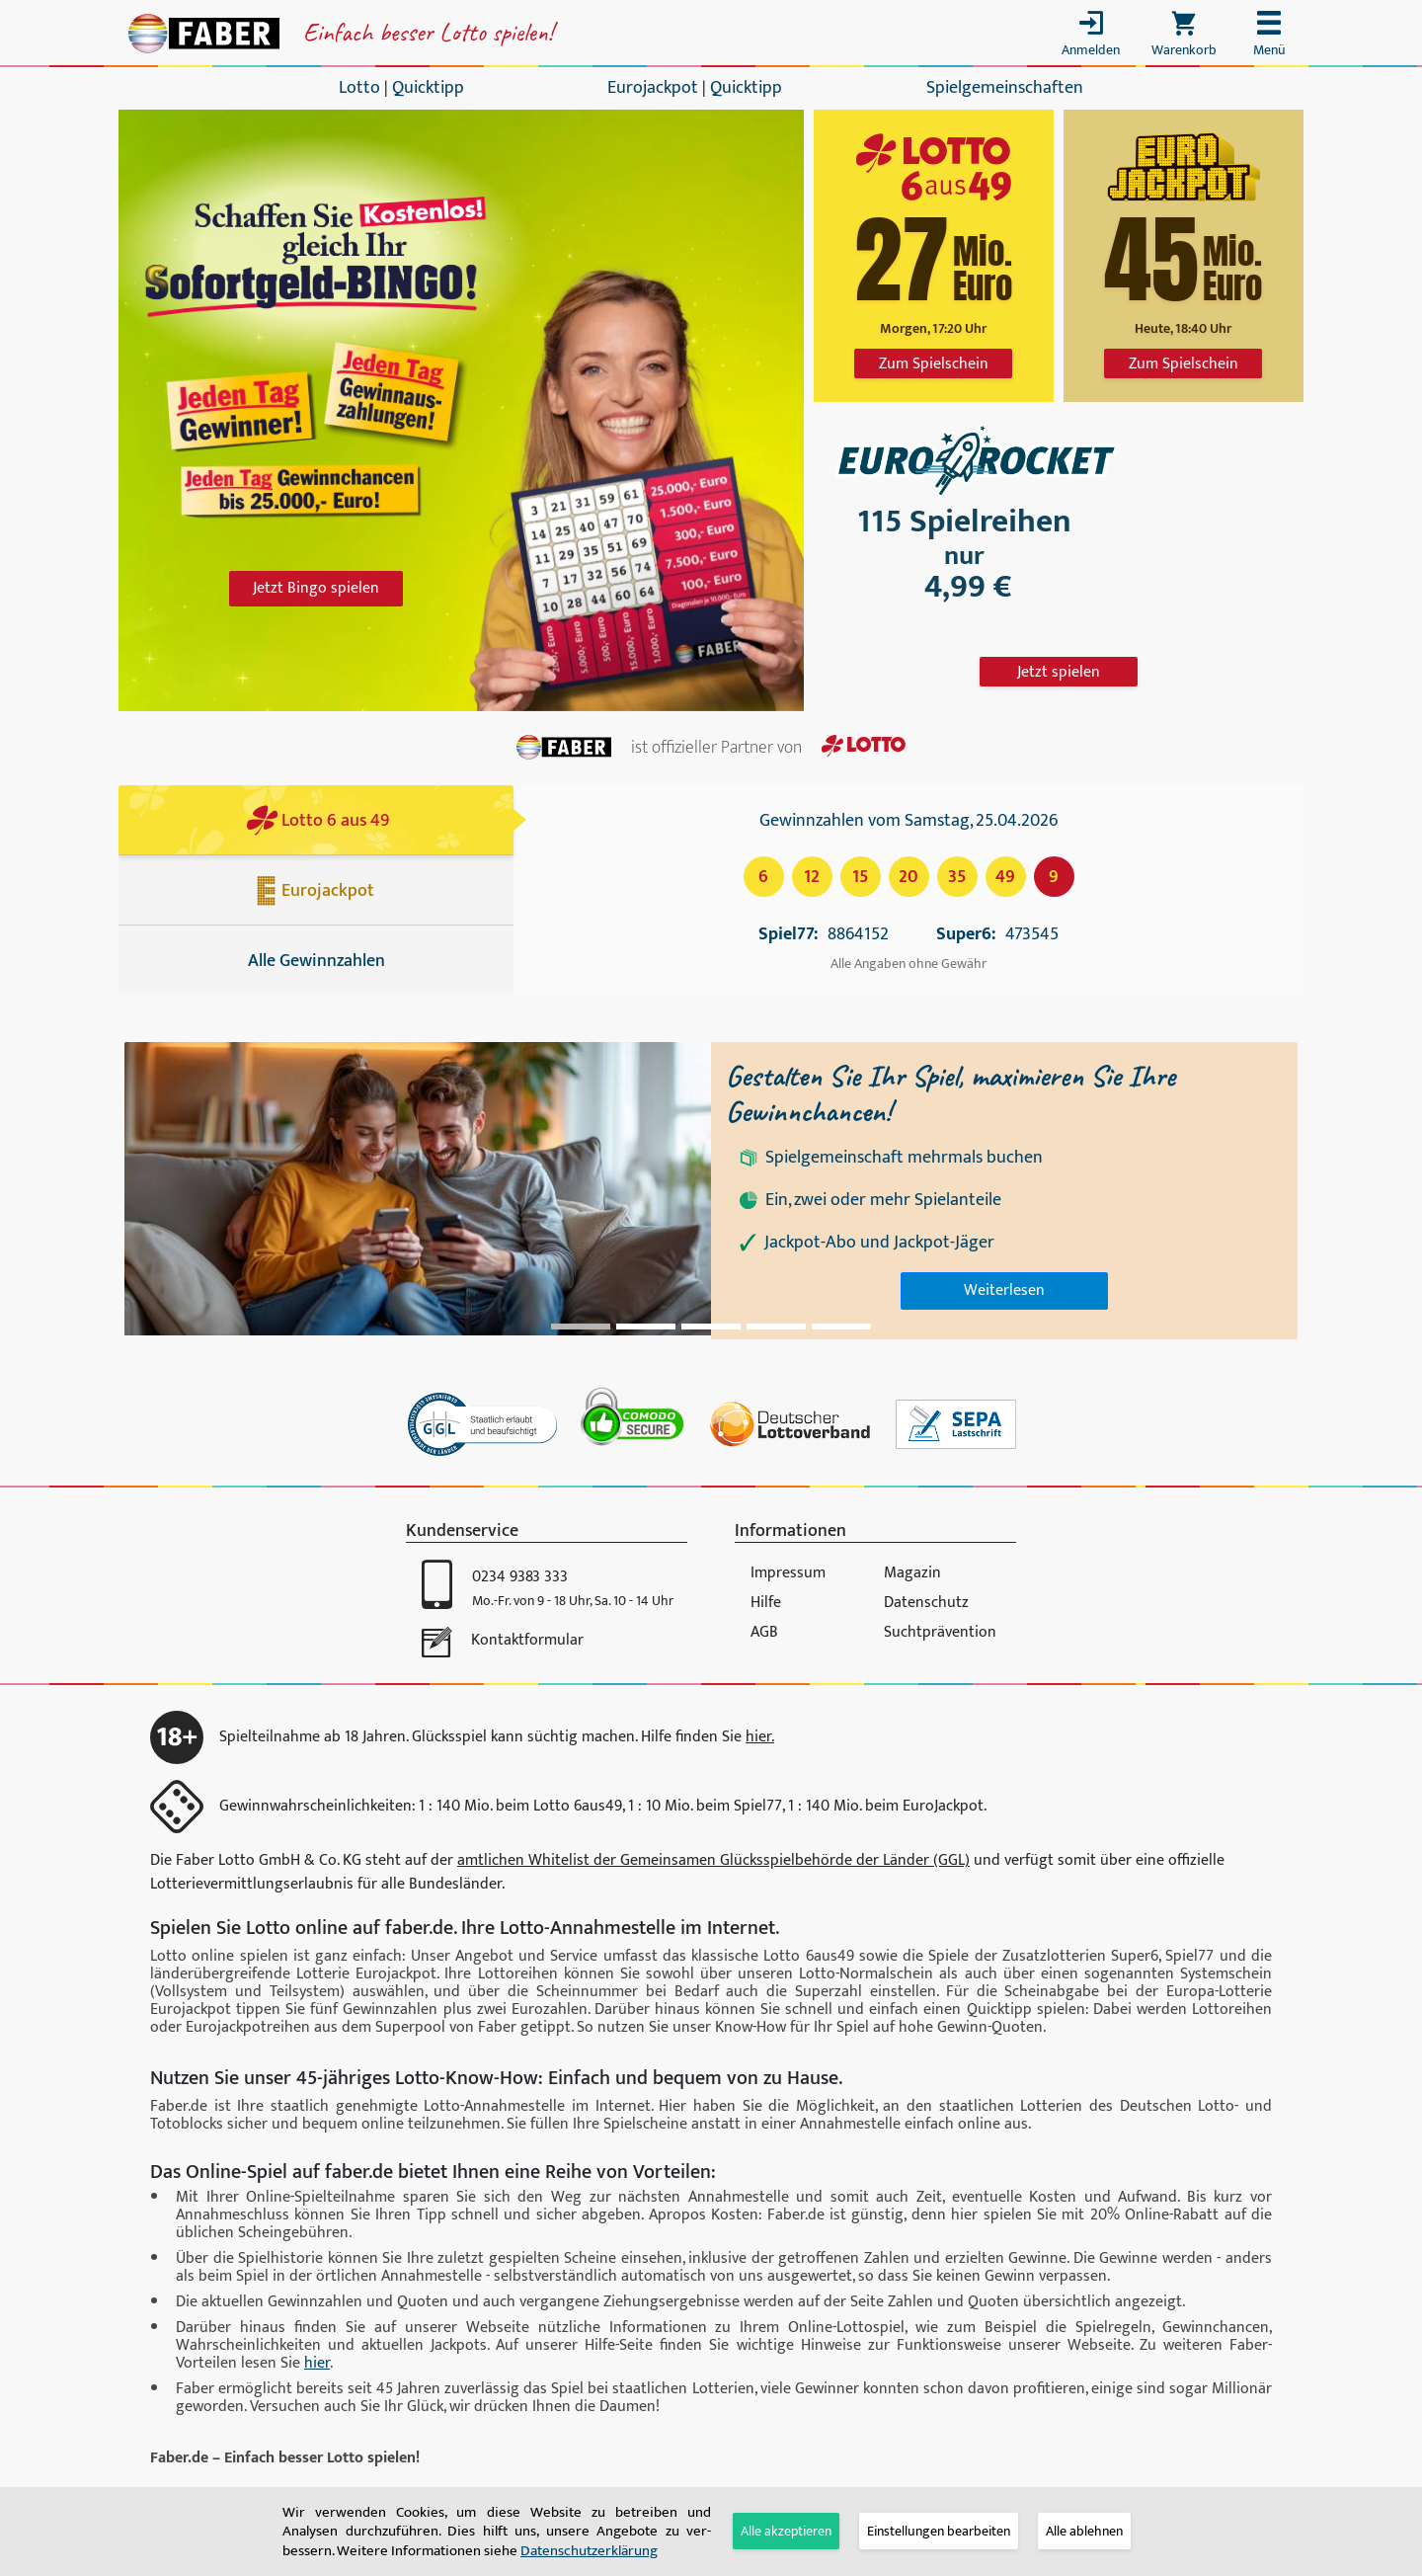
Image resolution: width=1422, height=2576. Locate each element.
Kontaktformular (527, 1640)
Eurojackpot (652, 88)
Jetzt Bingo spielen (316, 588)
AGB (764, 1632)
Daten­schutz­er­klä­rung (589, 2550)
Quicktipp (428, 88)
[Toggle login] (1091, 38)
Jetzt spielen (1058, 672)
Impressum (788, 1573)
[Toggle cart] (1184, 38)
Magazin (912, 1573)
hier (317, 2363)
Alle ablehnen (1084, 2531)
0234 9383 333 (520, 1577)
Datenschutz (926, 1602)
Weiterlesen (1004, 1290)
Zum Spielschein (933, 364)
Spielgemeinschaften (1004, 88)
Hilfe (765, 1602)
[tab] (938, 2531)
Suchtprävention (940, 1632)
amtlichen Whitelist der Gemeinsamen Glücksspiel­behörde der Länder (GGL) (713, 1860)
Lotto (359, 88)
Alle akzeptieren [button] (786, 2531)
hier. (760, 1737)
